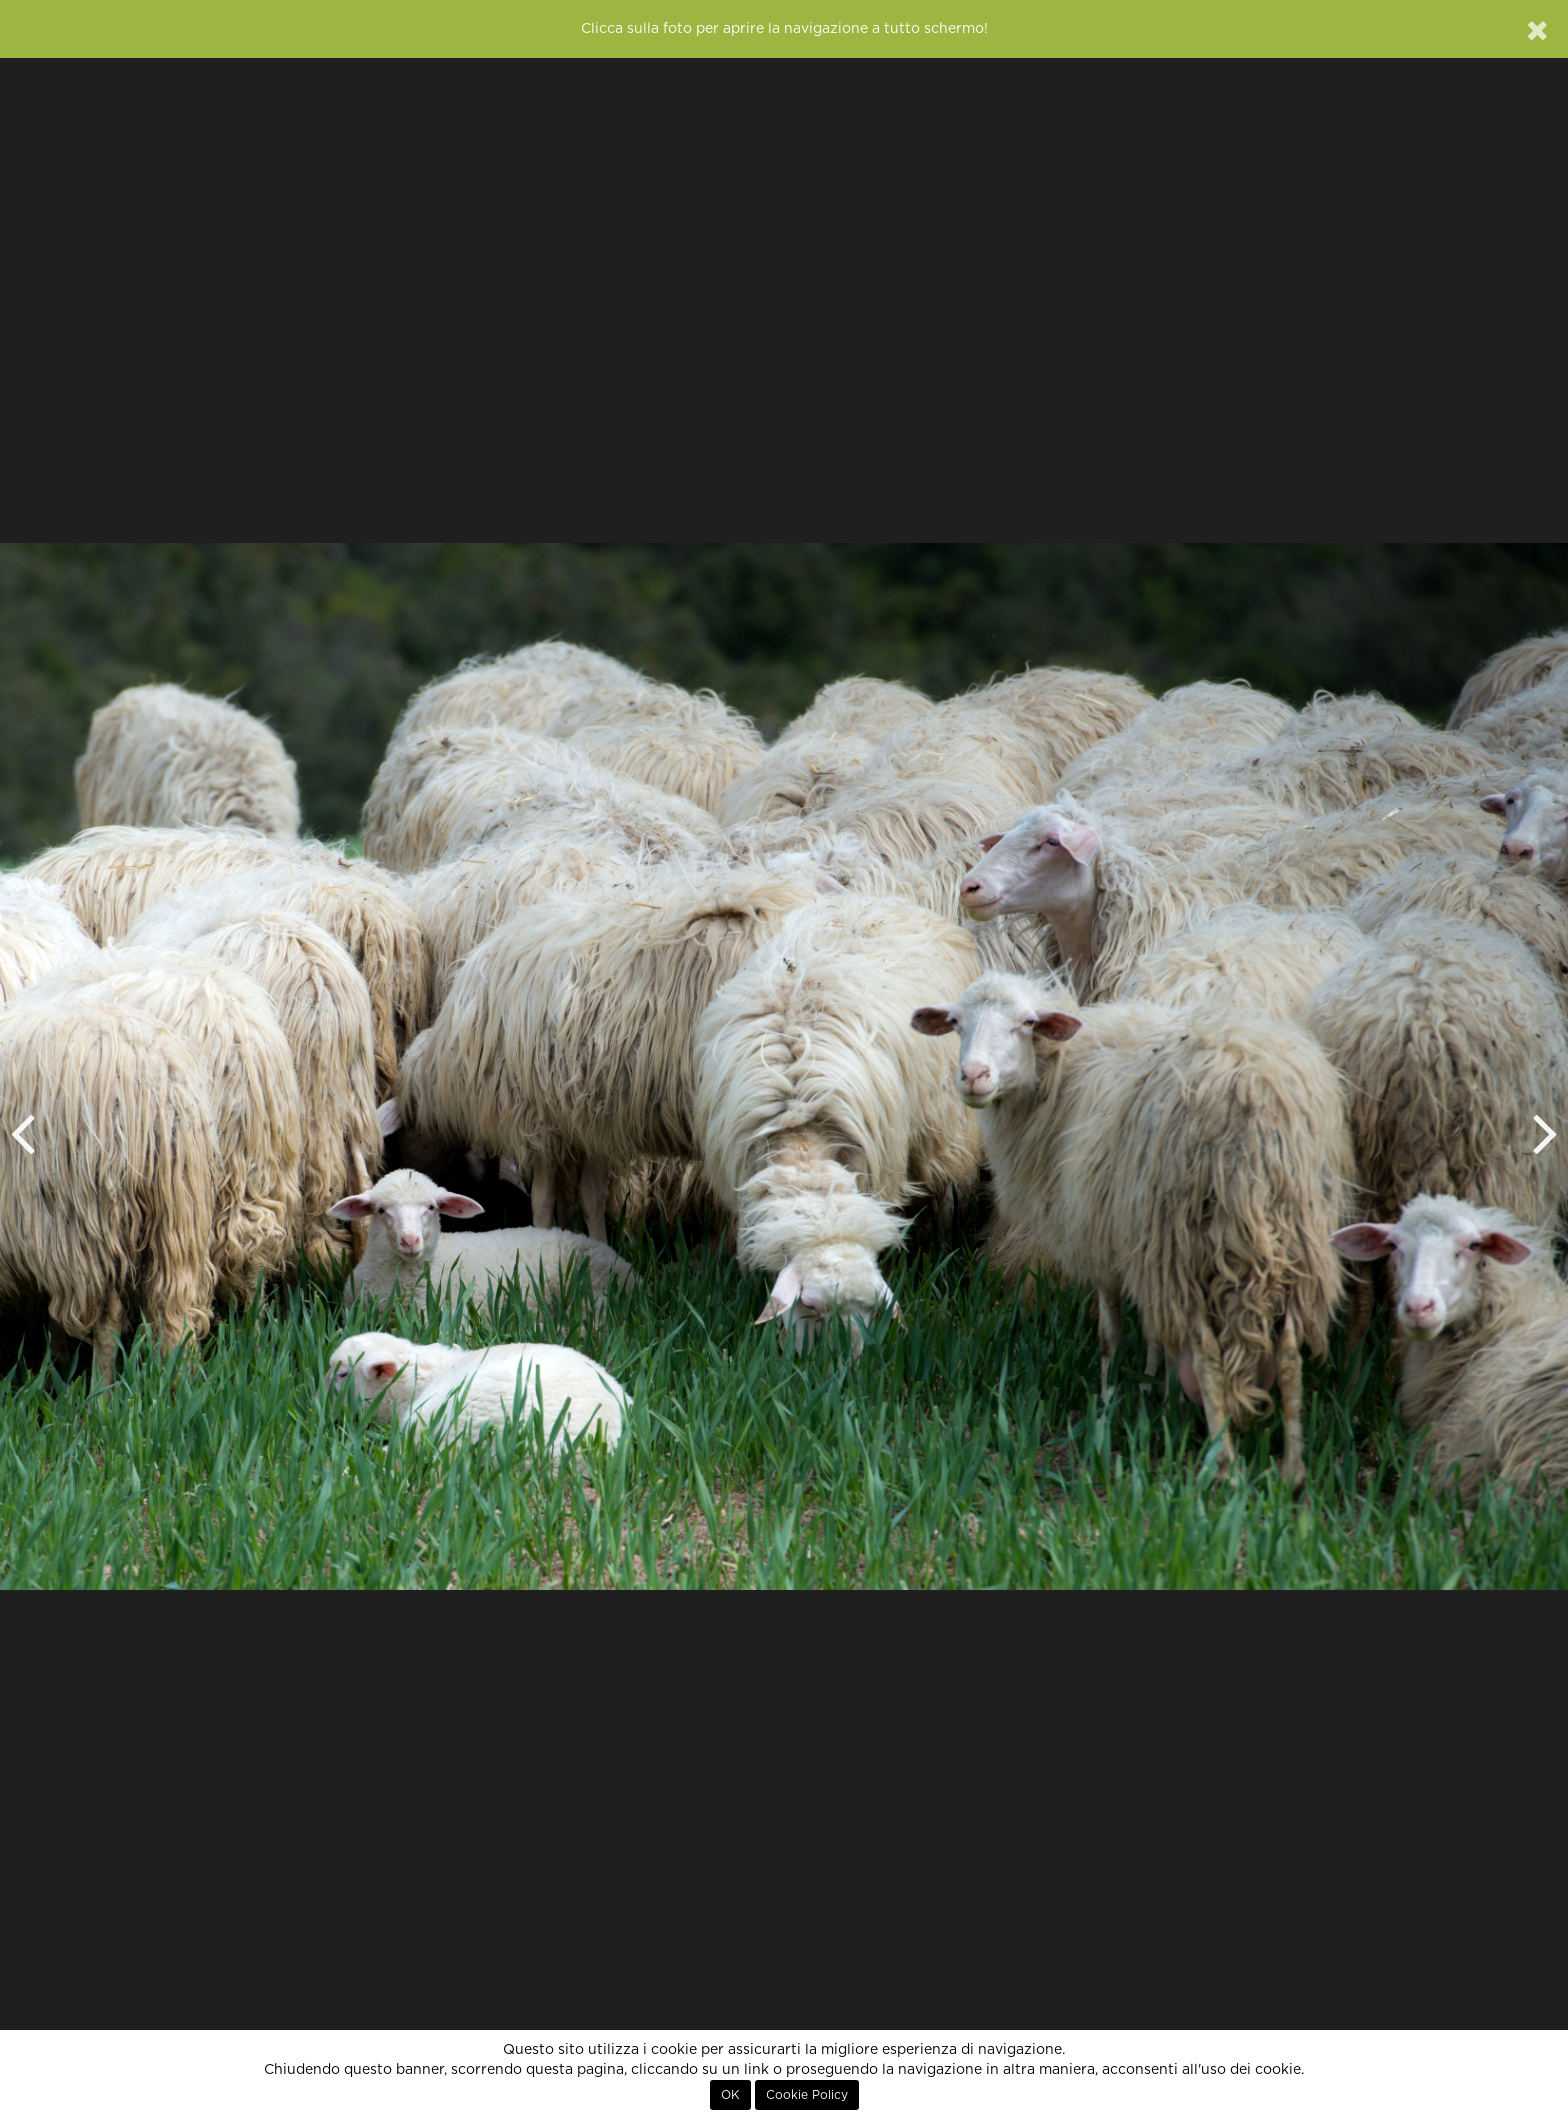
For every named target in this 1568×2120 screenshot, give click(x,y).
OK (730, 2095)
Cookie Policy (807, 2095)
